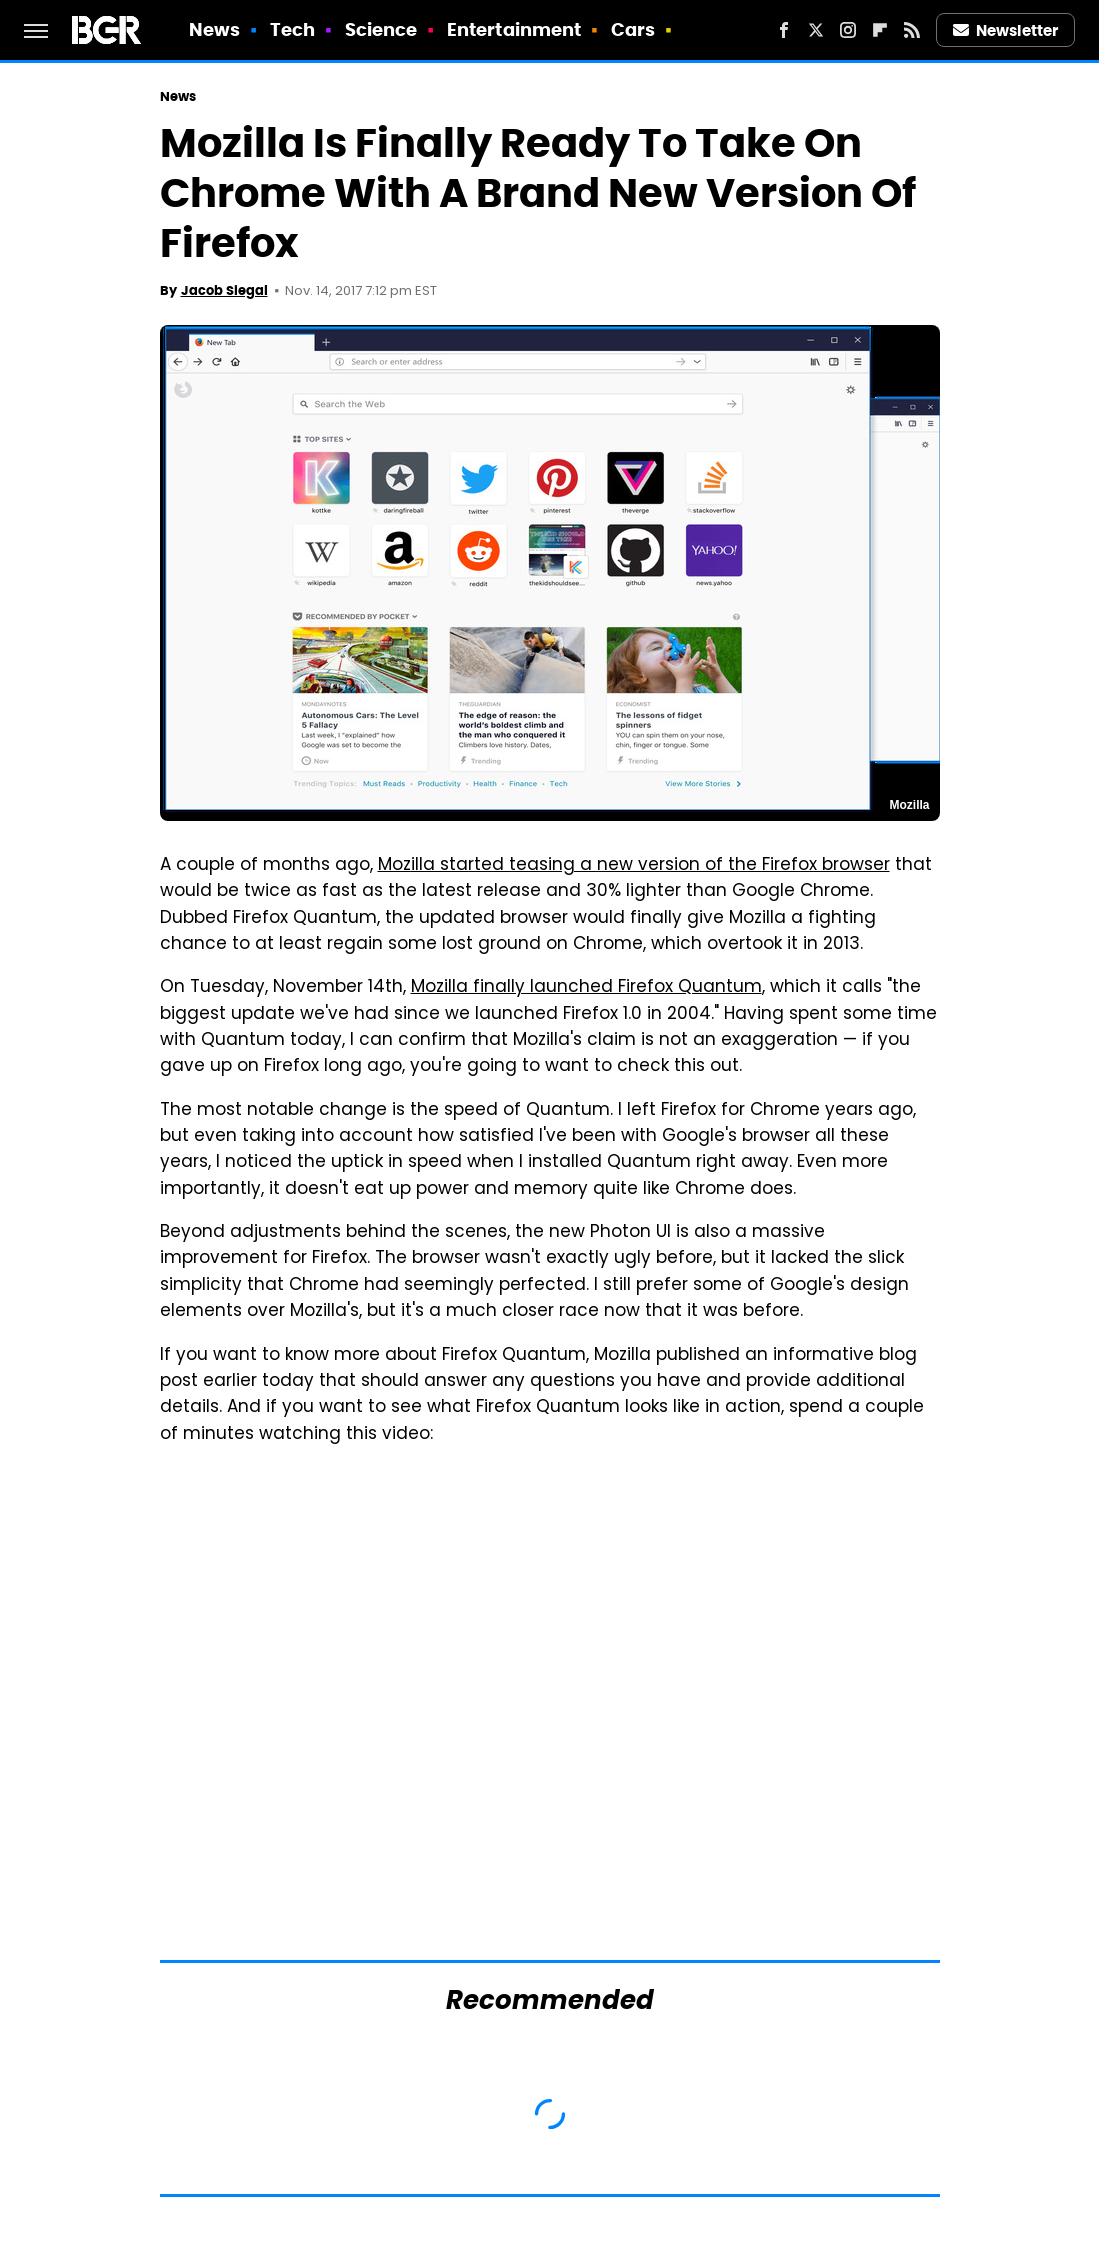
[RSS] (912, 30)
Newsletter (1006, 30)
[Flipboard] (880, 30)
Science (381, 29)
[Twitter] (816, 30)
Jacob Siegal (224, 290)
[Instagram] (848, 30)
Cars (633, 29)
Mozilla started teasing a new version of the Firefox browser (634, 866)
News (214, 29)
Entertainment (514, 29)
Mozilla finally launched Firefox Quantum (586, 988)
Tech (292, 29)
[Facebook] (784, 30)
